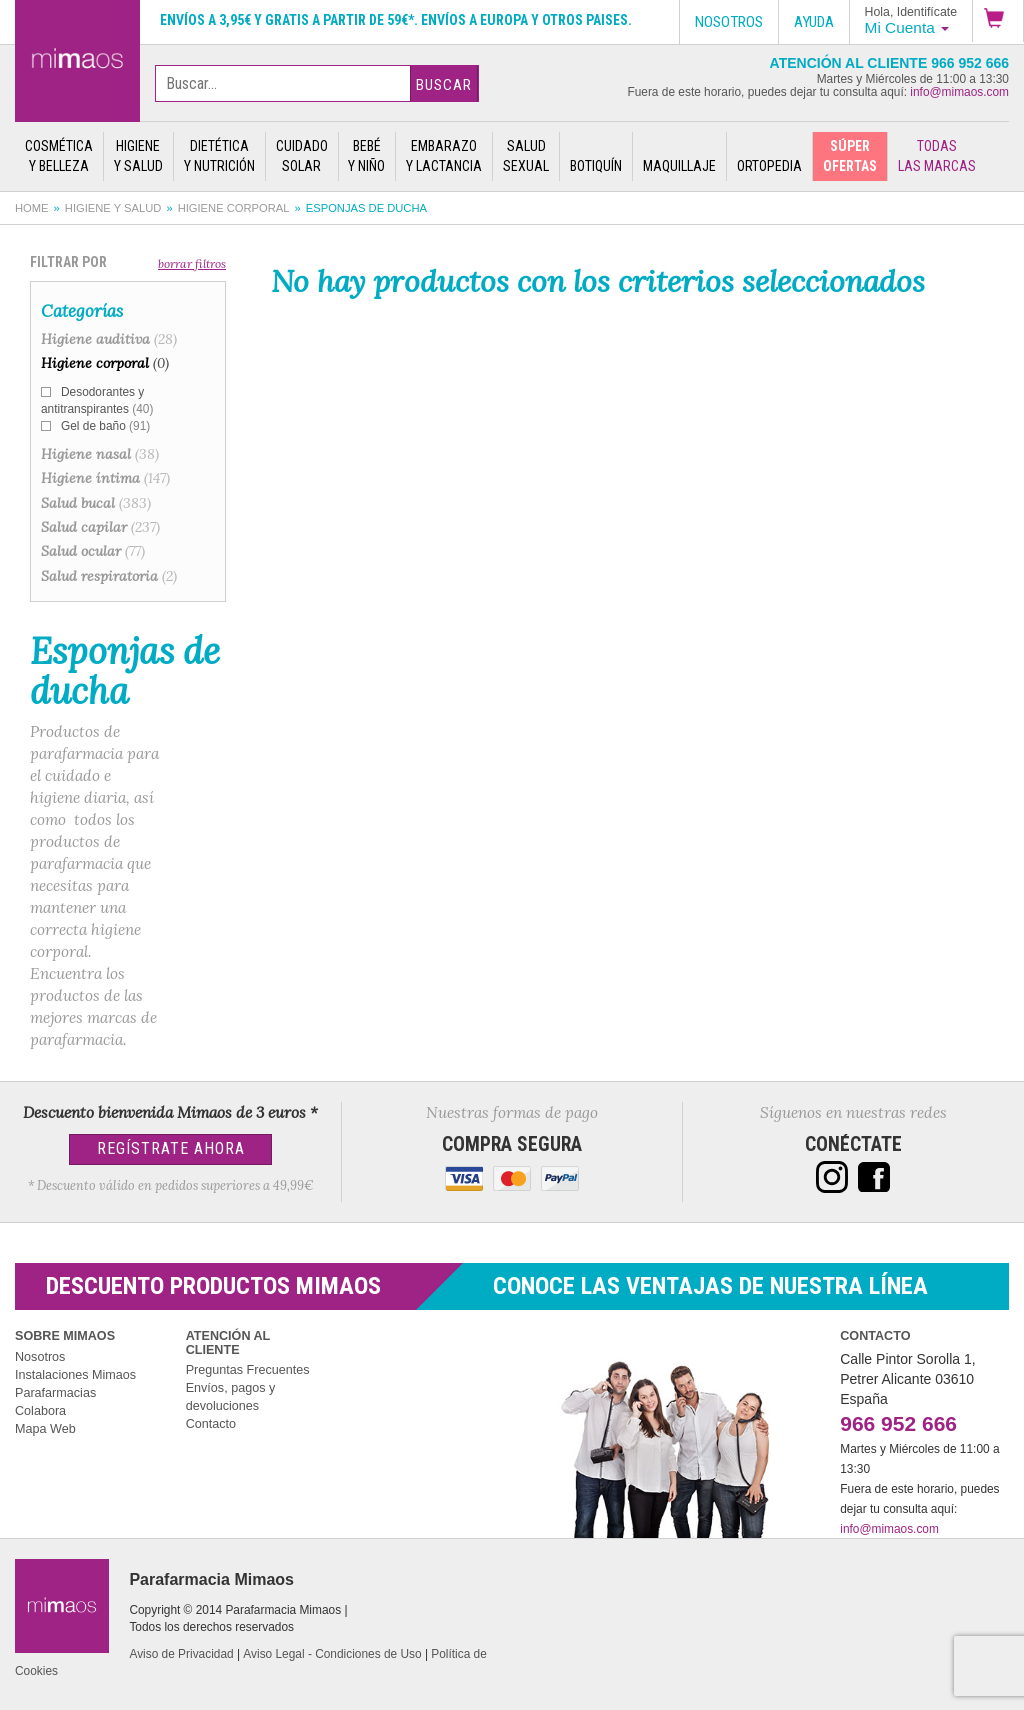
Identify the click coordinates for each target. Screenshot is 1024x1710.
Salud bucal (96, 503)
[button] (998, 21)
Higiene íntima (105, 478)
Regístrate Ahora (171, 1148)
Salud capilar (100, 527)
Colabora (40, 1411)
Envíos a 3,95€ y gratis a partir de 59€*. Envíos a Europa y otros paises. (396, 20)
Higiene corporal (234, 208)
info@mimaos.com (959, 92)
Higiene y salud (113, 208)
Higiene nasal (100, 454)
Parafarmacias (55, 1393)
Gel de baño (105, 426)
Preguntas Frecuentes (248, 1370)
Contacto (211, 1424)
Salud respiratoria (109, 576)
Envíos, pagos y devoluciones (231, 1397)
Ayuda (814, 22)
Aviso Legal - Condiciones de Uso (332, 1654)
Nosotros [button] (729, 22)
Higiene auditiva (109, 339)
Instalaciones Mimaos (75, 1375)
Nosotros (40, 1357)
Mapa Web (45, 1429)
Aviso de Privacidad (181, 1654)
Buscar (444, 85)
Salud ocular (93, 551)
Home (32, 208)
